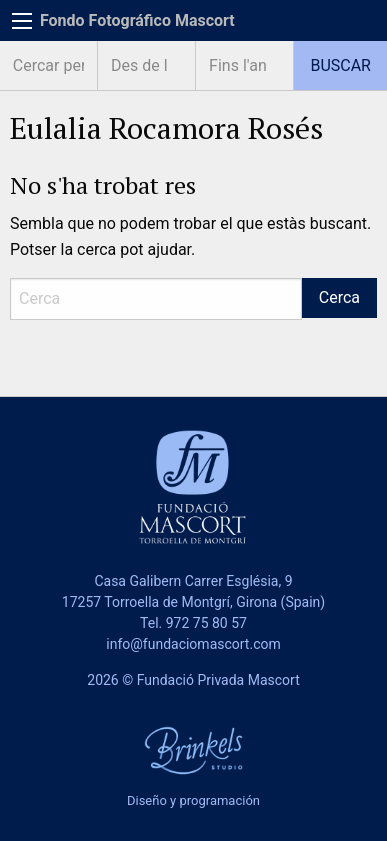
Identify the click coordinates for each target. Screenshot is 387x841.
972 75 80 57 (206, 623)
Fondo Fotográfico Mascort (137, 20)
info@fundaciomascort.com (193, 644)
